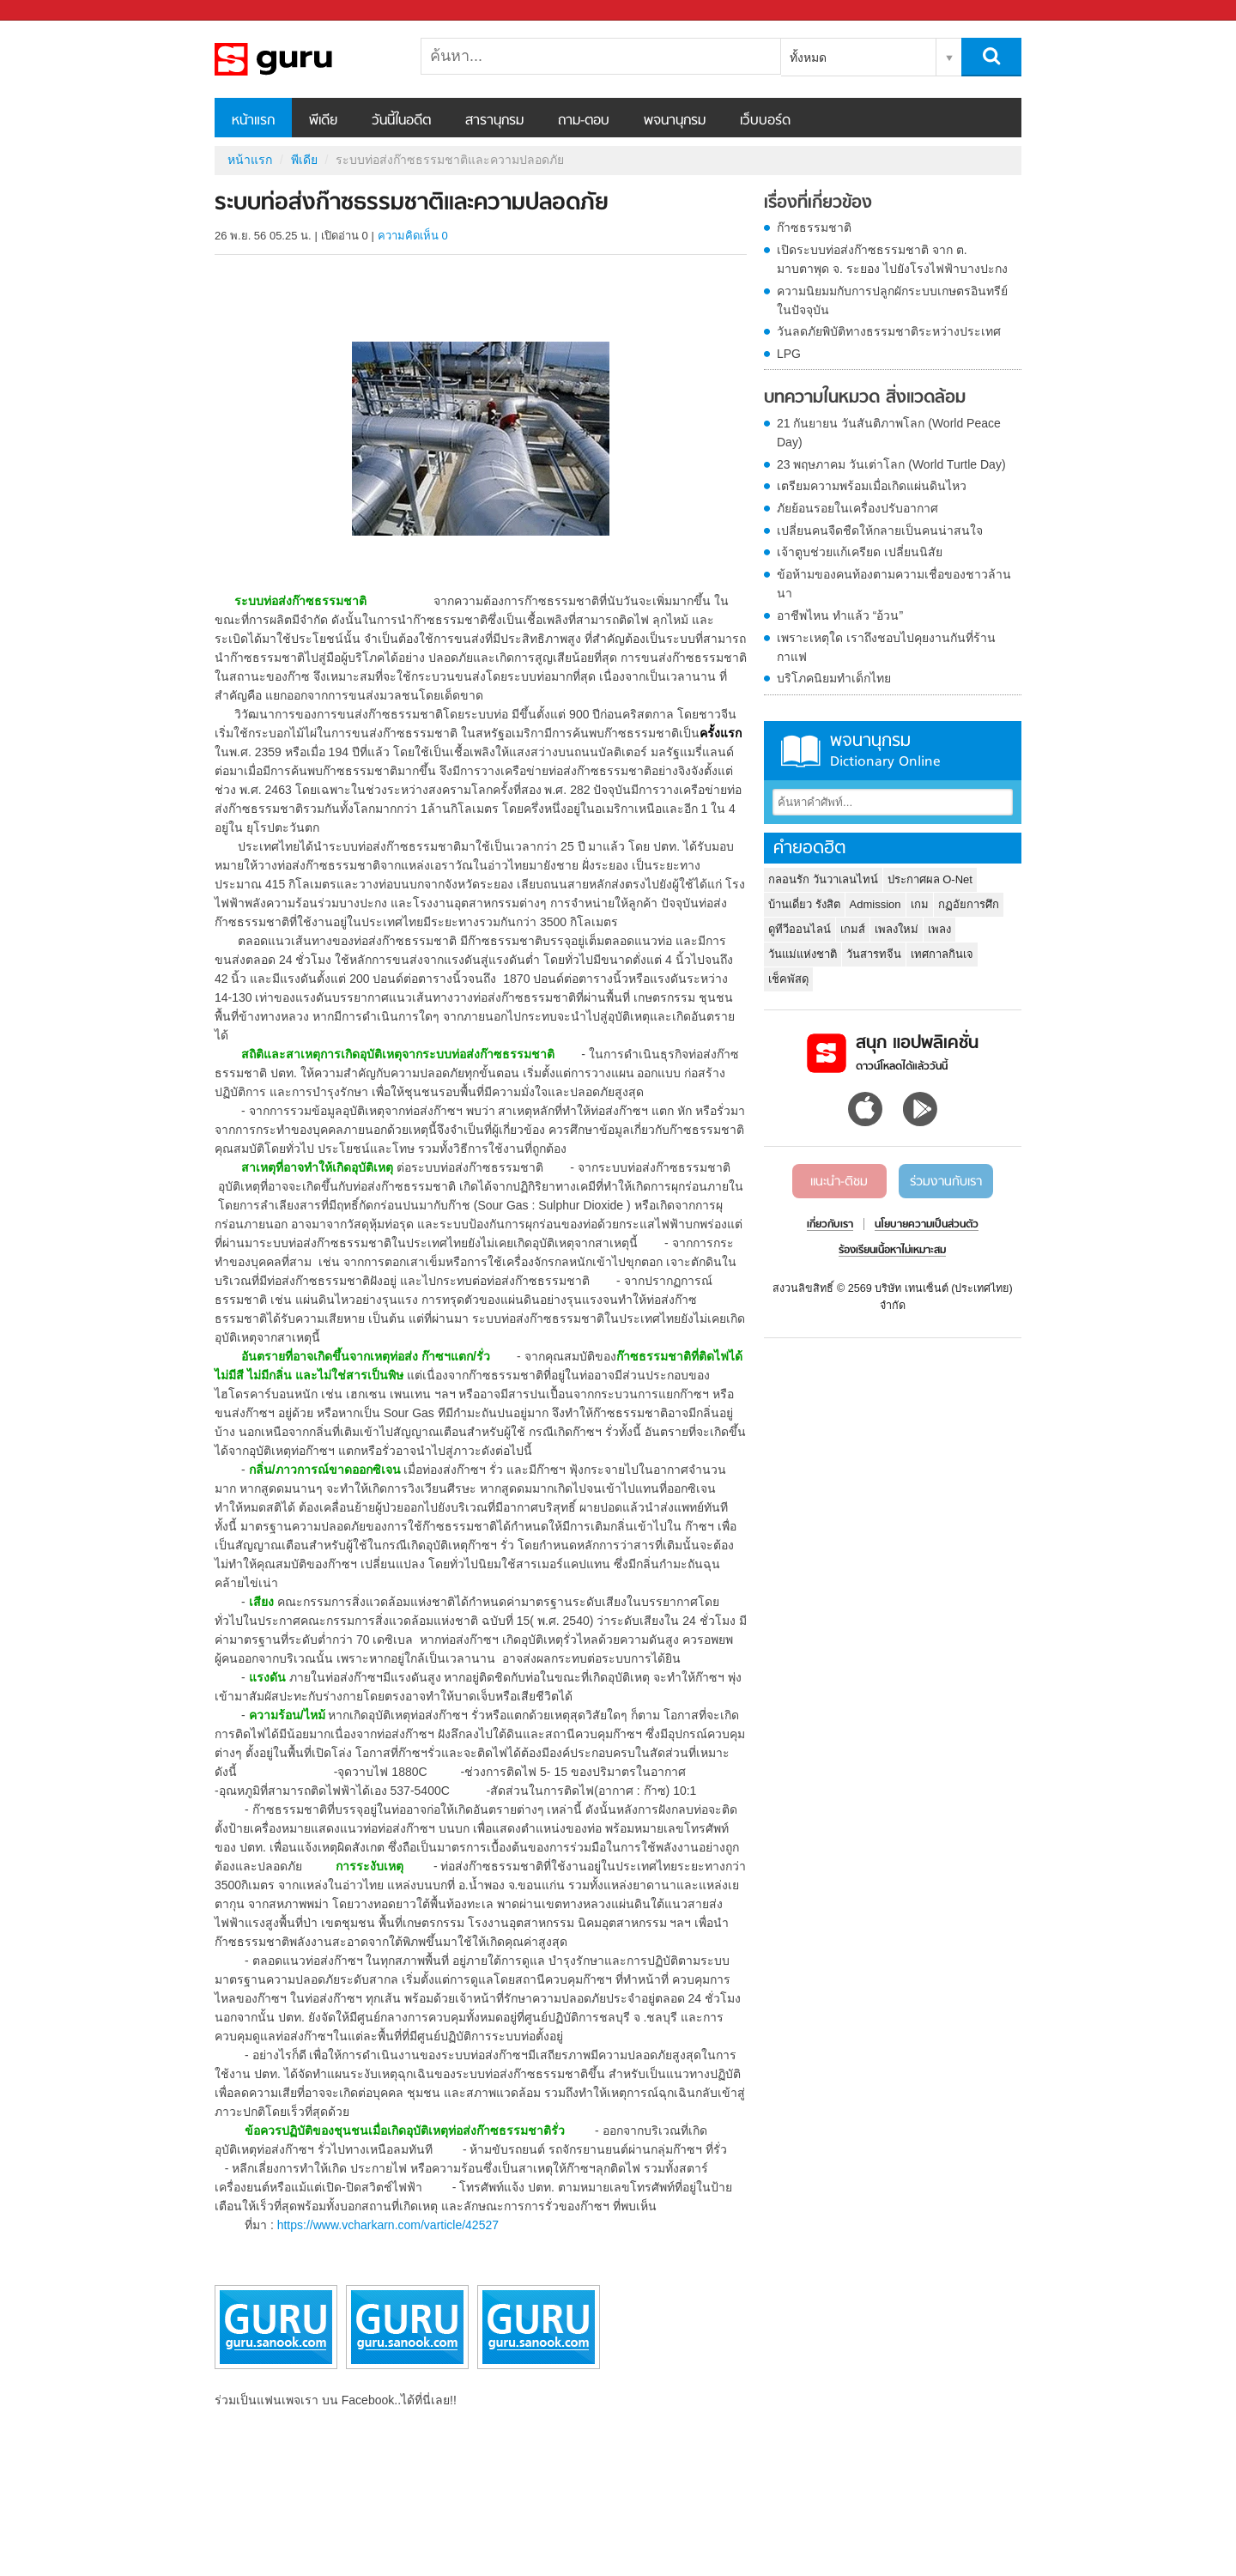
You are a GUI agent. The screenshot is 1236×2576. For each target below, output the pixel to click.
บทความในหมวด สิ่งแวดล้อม (865, 398)
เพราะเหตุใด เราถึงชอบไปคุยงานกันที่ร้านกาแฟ (886, 647)
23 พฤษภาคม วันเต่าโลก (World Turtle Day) (891, 464)
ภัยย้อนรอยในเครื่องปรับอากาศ (857, 508)
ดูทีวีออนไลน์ (799, 929)
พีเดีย (323, 121)
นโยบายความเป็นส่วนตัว (926, 1224)
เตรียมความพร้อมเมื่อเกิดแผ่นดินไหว (871, 486)
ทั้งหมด (808, 57)
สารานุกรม (494, 121)
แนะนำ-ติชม (839, 1182)
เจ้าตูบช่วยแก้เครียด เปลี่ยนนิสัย (859, 552)
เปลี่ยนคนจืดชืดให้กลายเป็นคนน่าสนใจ (880, 530)
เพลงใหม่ (896, 929)
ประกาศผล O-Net (930, 879)
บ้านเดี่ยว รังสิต (804, 904)
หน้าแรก (253, 121)
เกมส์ (852, 929)
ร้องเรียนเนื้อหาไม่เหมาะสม (892, 1250)
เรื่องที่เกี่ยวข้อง (818, 203)
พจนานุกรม (675, 121)
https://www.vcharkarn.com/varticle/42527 (388, 2225)
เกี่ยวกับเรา (830, 1224)
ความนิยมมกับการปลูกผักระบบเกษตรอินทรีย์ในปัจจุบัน (892, 300)
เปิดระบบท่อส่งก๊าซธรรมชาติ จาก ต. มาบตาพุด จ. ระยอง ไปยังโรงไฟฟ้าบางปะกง (892, 259)
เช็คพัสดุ (788, 979)
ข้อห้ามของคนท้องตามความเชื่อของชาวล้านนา (894, 583)
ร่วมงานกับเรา (946, 1182)
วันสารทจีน (873, 954)
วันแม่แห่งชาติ (802, 954)
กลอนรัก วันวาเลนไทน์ (823, 879)
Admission (875, 904)
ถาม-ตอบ (583, 121)
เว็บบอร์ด (765, 121)
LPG (789, 354)
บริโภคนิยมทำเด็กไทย (834, 678)
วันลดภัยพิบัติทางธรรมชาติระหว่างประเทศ (889, 331)
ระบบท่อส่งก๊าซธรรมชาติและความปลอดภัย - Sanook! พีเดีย (305, 59)
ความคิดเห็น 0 (413, 235)
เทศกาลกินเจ (942, 954)
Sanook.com (51, 10)
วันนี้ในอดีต (401, 121)
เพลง (939, 929)
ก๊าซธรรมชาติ (814, 227)
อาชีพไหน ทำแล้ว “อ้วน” (840, 615)
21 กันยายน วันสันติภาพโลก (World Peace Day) (889, 432)
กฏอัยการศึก (968, 904)
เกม (920, 904)
